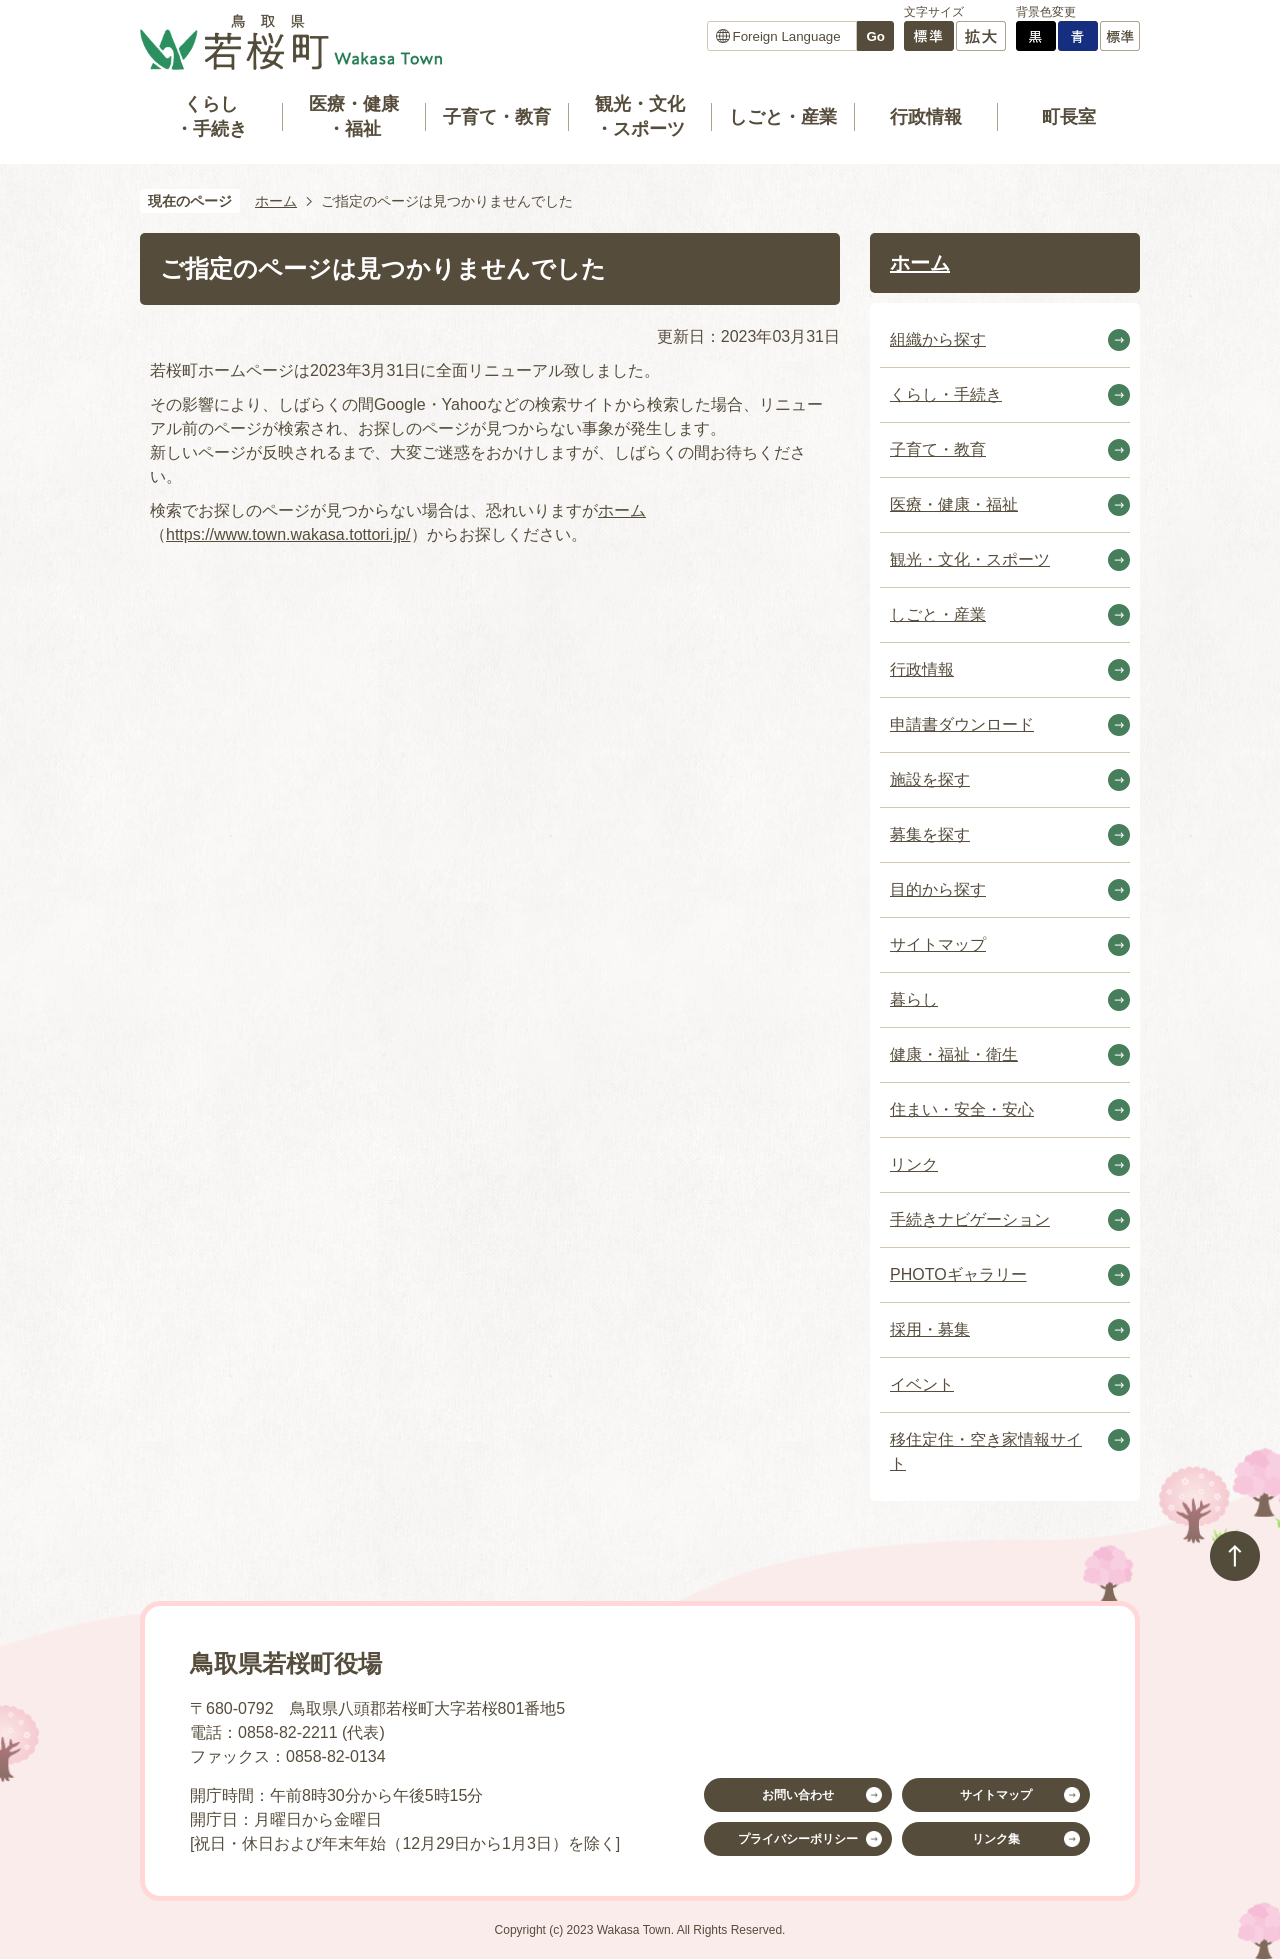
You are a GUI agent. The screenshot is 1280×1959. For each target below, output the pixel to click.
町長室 (1069, 117)
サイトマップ (996, 1795)
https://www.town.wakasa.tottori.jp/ (288, 534)
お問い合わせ (798, 1795)
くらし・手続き (211, 116)
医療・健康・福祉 (354, 116)
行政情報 (926, 117)
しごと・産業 (783, 117)
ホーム (276, 201)
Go (875, 36)
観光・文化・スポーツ (640, 116)
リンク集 (996, 1839)
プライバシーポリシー (798, 1839)
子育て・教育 (497, 117)
